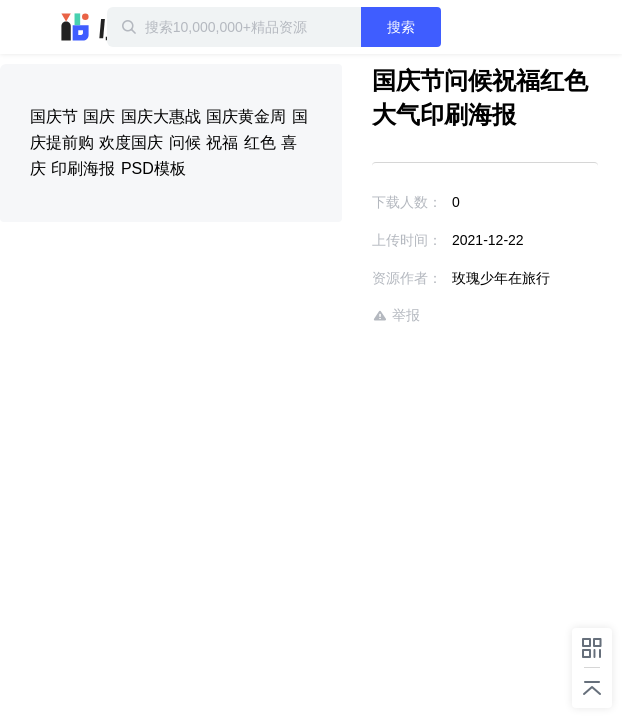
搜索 (438, 27)
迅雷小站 (105, 27)
